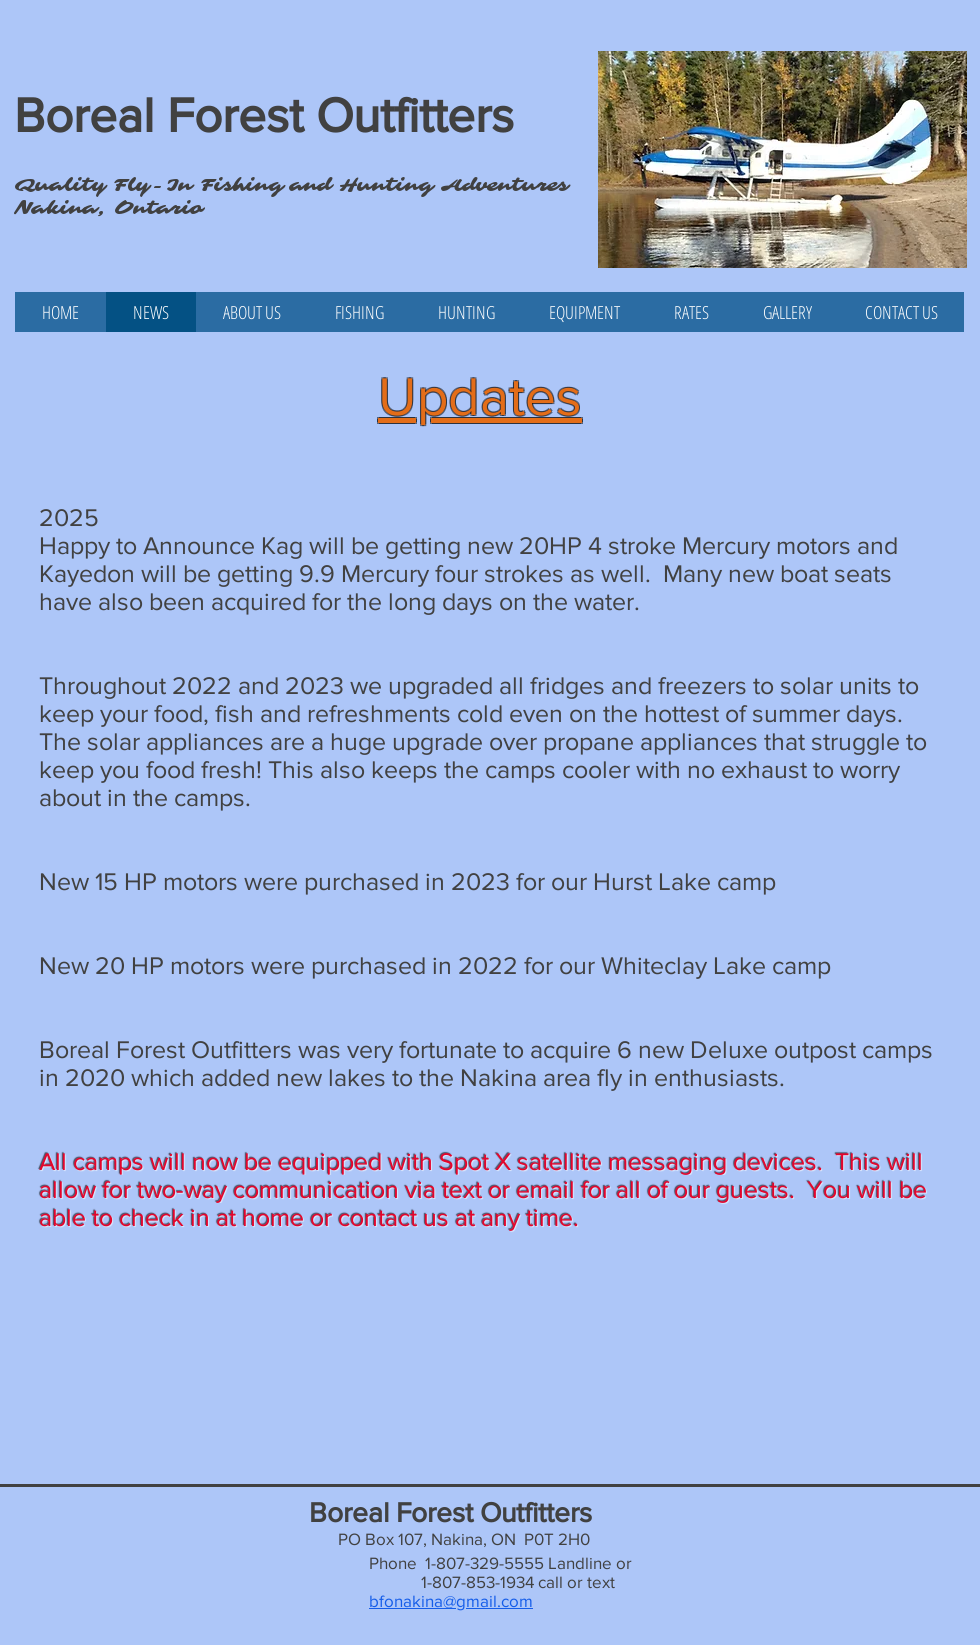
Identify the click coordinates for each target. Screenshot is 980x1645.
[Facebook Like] (52, 342)
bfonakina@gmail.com (451, 1600)
